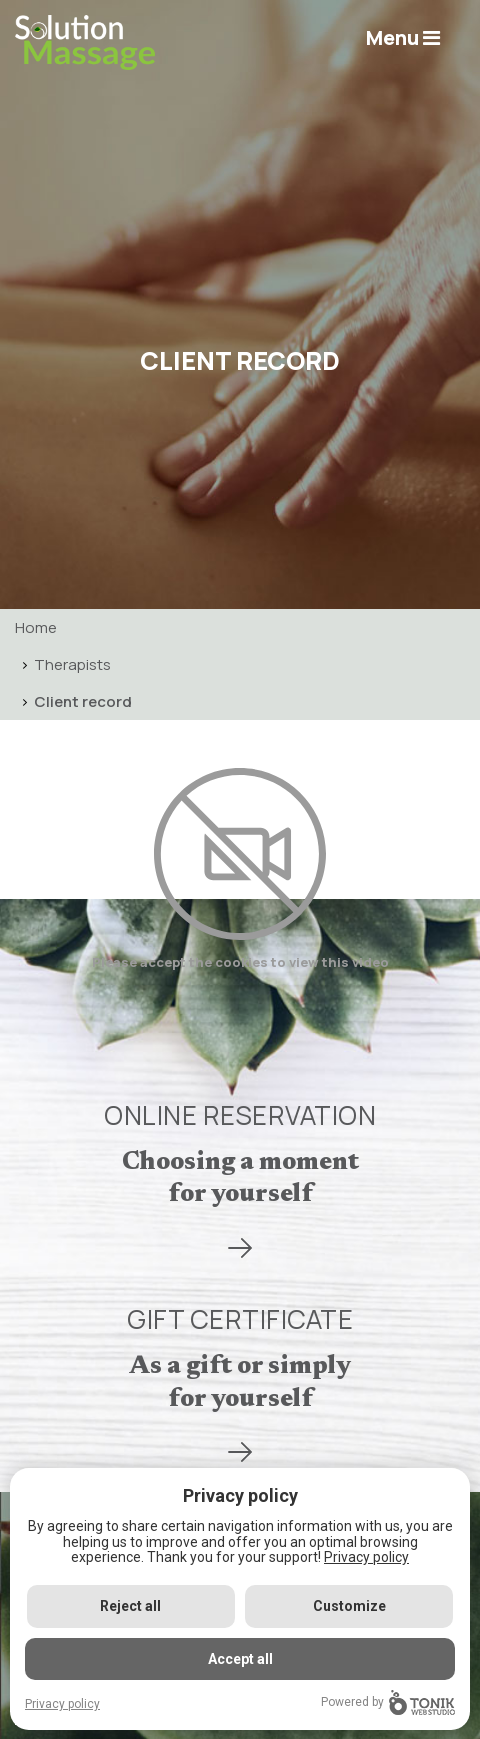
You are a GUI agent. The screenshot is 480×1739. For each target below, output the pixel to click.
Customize (349, 1606)
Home (36, 627)
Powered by (388, 1702)
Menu (403, 37)
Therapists (72, 664)
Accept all (240, 1659)
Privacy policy (366, 1557)
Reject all (130, 1606)
